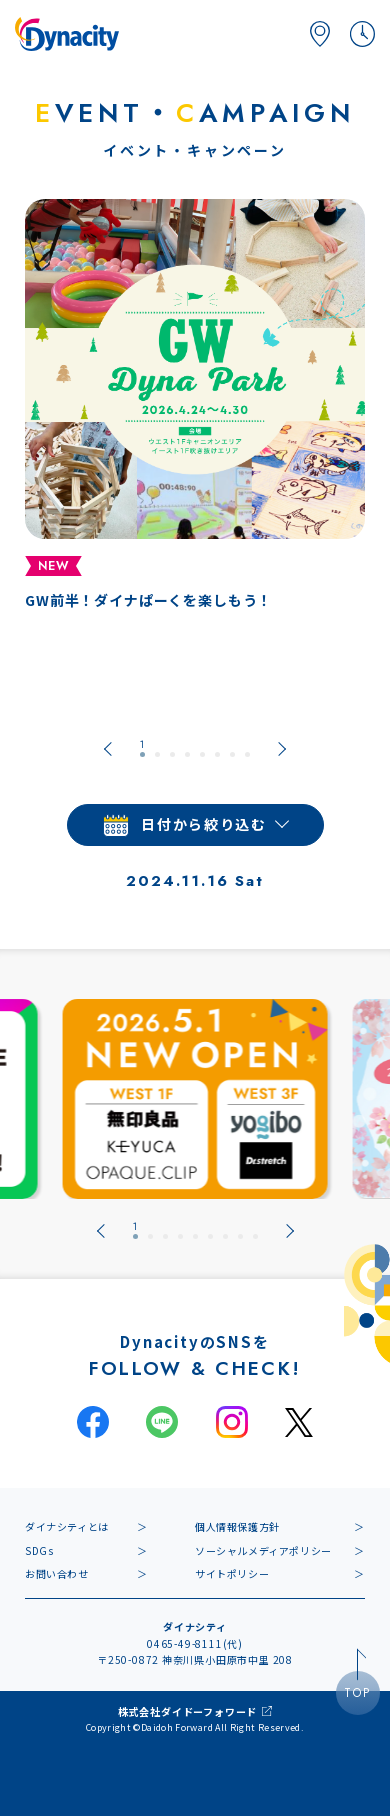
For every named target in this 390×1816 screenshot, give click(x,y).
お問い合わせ (57, 1573)
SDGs (39, 1550)
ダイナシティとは (67, 1526)
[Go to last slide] (108, 749)
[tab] (142, 749)
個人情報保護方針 (237, 1526)
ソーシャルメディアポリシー (263, 1550)
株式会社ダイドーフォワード (187, 1711)
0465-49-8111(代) (195, 1643)
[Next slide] (282, 749)
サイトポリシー (232, 1573)
